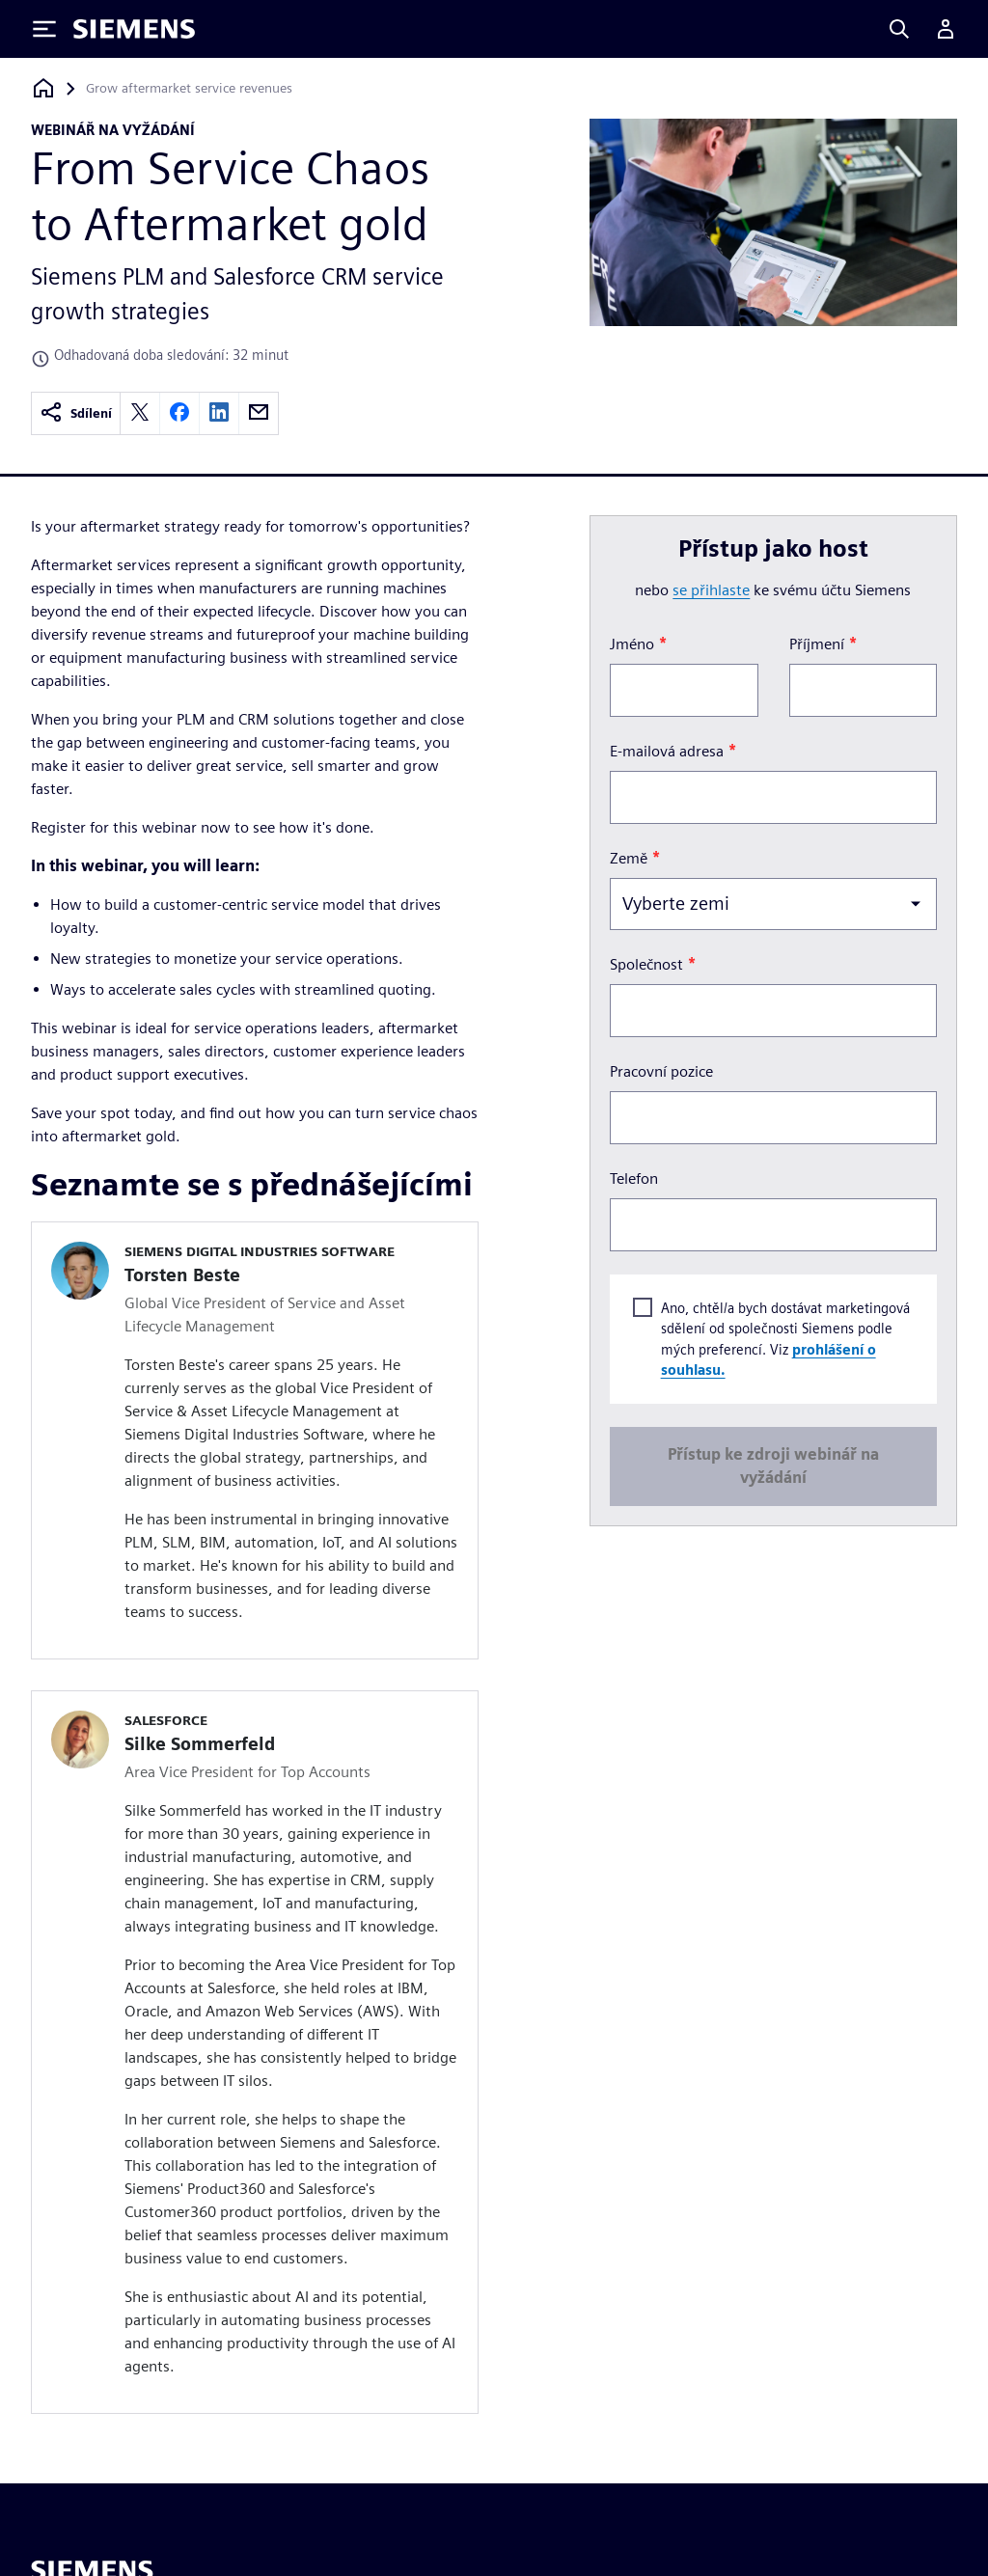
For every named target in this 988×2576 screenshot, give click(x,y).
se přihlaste (711, 590)
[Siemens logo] (134, 29)
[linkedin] (219, 413)
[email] (258, 413)
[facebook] (179, 413)
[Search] (899, 29)
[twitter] (140, 413)
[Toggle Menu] (44, 28)
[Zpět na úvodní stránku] (43, 88)
